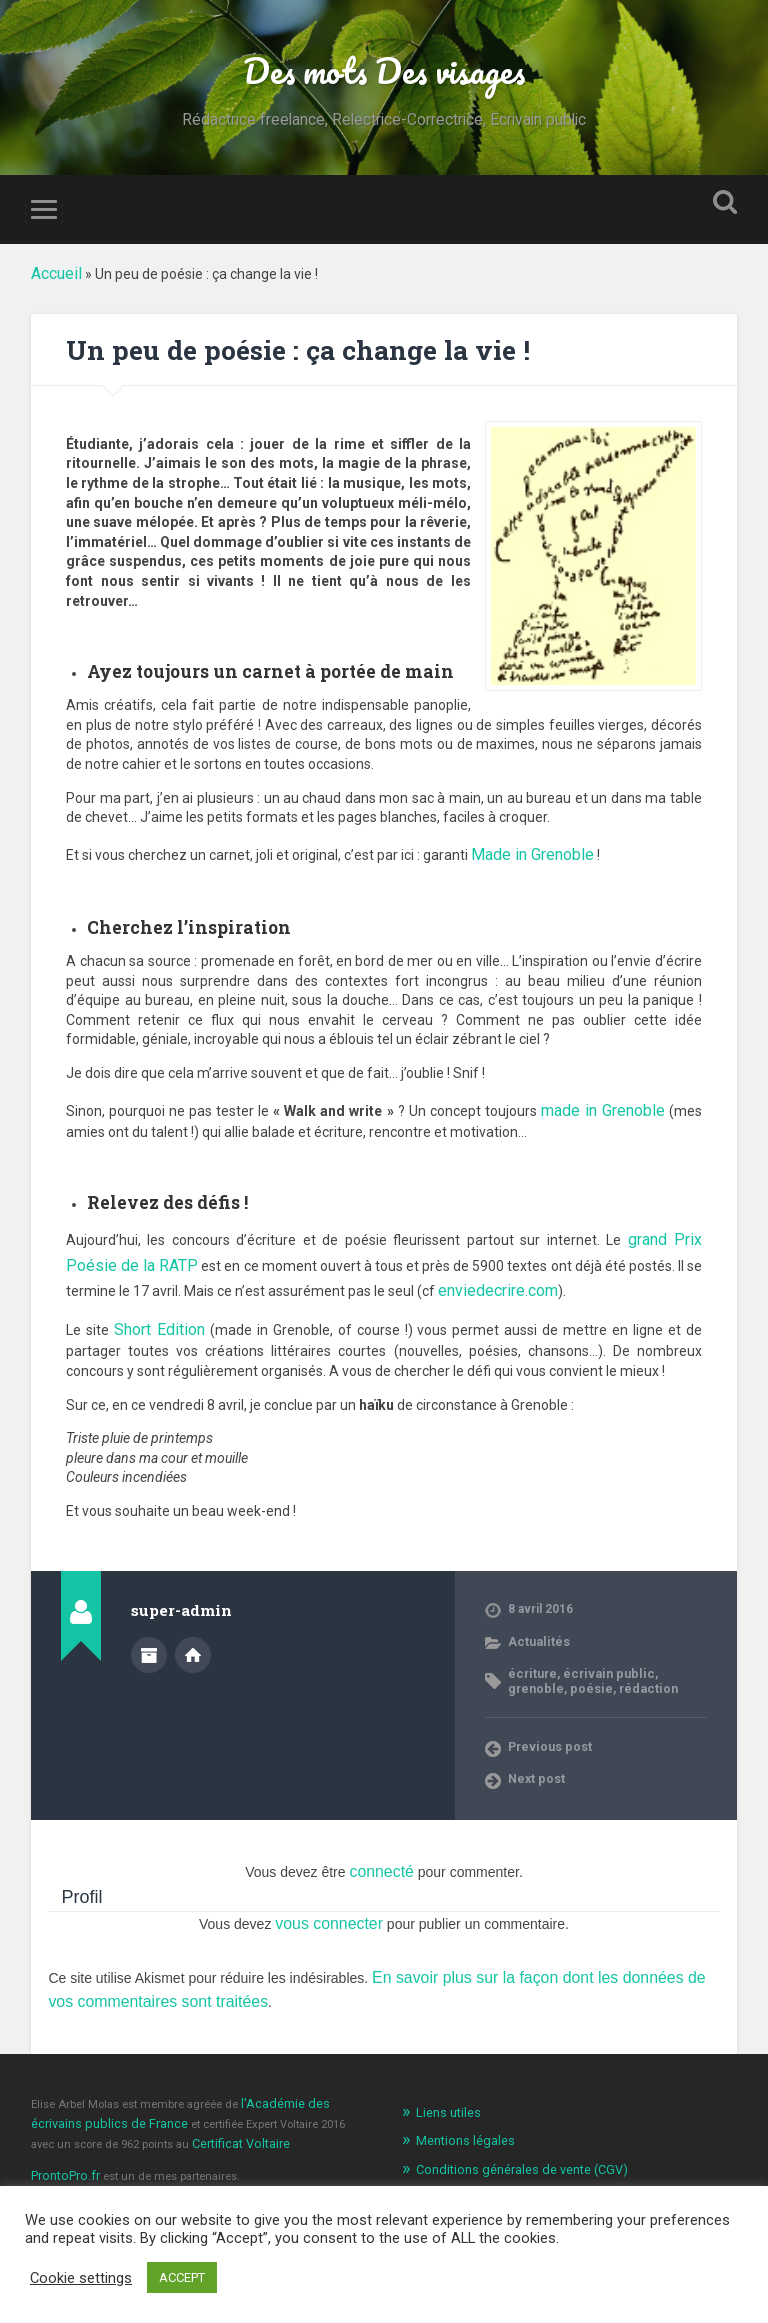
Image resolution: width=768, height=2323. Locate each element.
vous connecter (329, 1885)
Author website (193, 1623)
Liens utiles (445, 2065)
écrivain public (600, 1640)
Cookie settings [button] (81, 2278)
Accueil (54, 276)
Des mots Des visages (383, 71)
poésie (527, 1654)
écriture (530, 1640)
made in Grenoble (607, 1102)
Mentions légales (460, 2091)
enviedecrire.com (439, 1266)
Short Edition (156, 1299)
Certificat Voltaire (209, 2092)
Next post (535, 1744)
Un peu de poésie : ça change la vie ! (309, 350)
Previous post (548, 1712)
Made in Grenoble (526, 852)
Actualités (536, 1608)
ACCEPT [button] (182, 2277)
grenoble (672, 1640)
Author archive (149, 1623)
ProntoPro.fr (63, 2121)
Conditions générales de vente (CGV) (511, 2118)
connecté (381, 1836)
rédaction (580, 1654)
